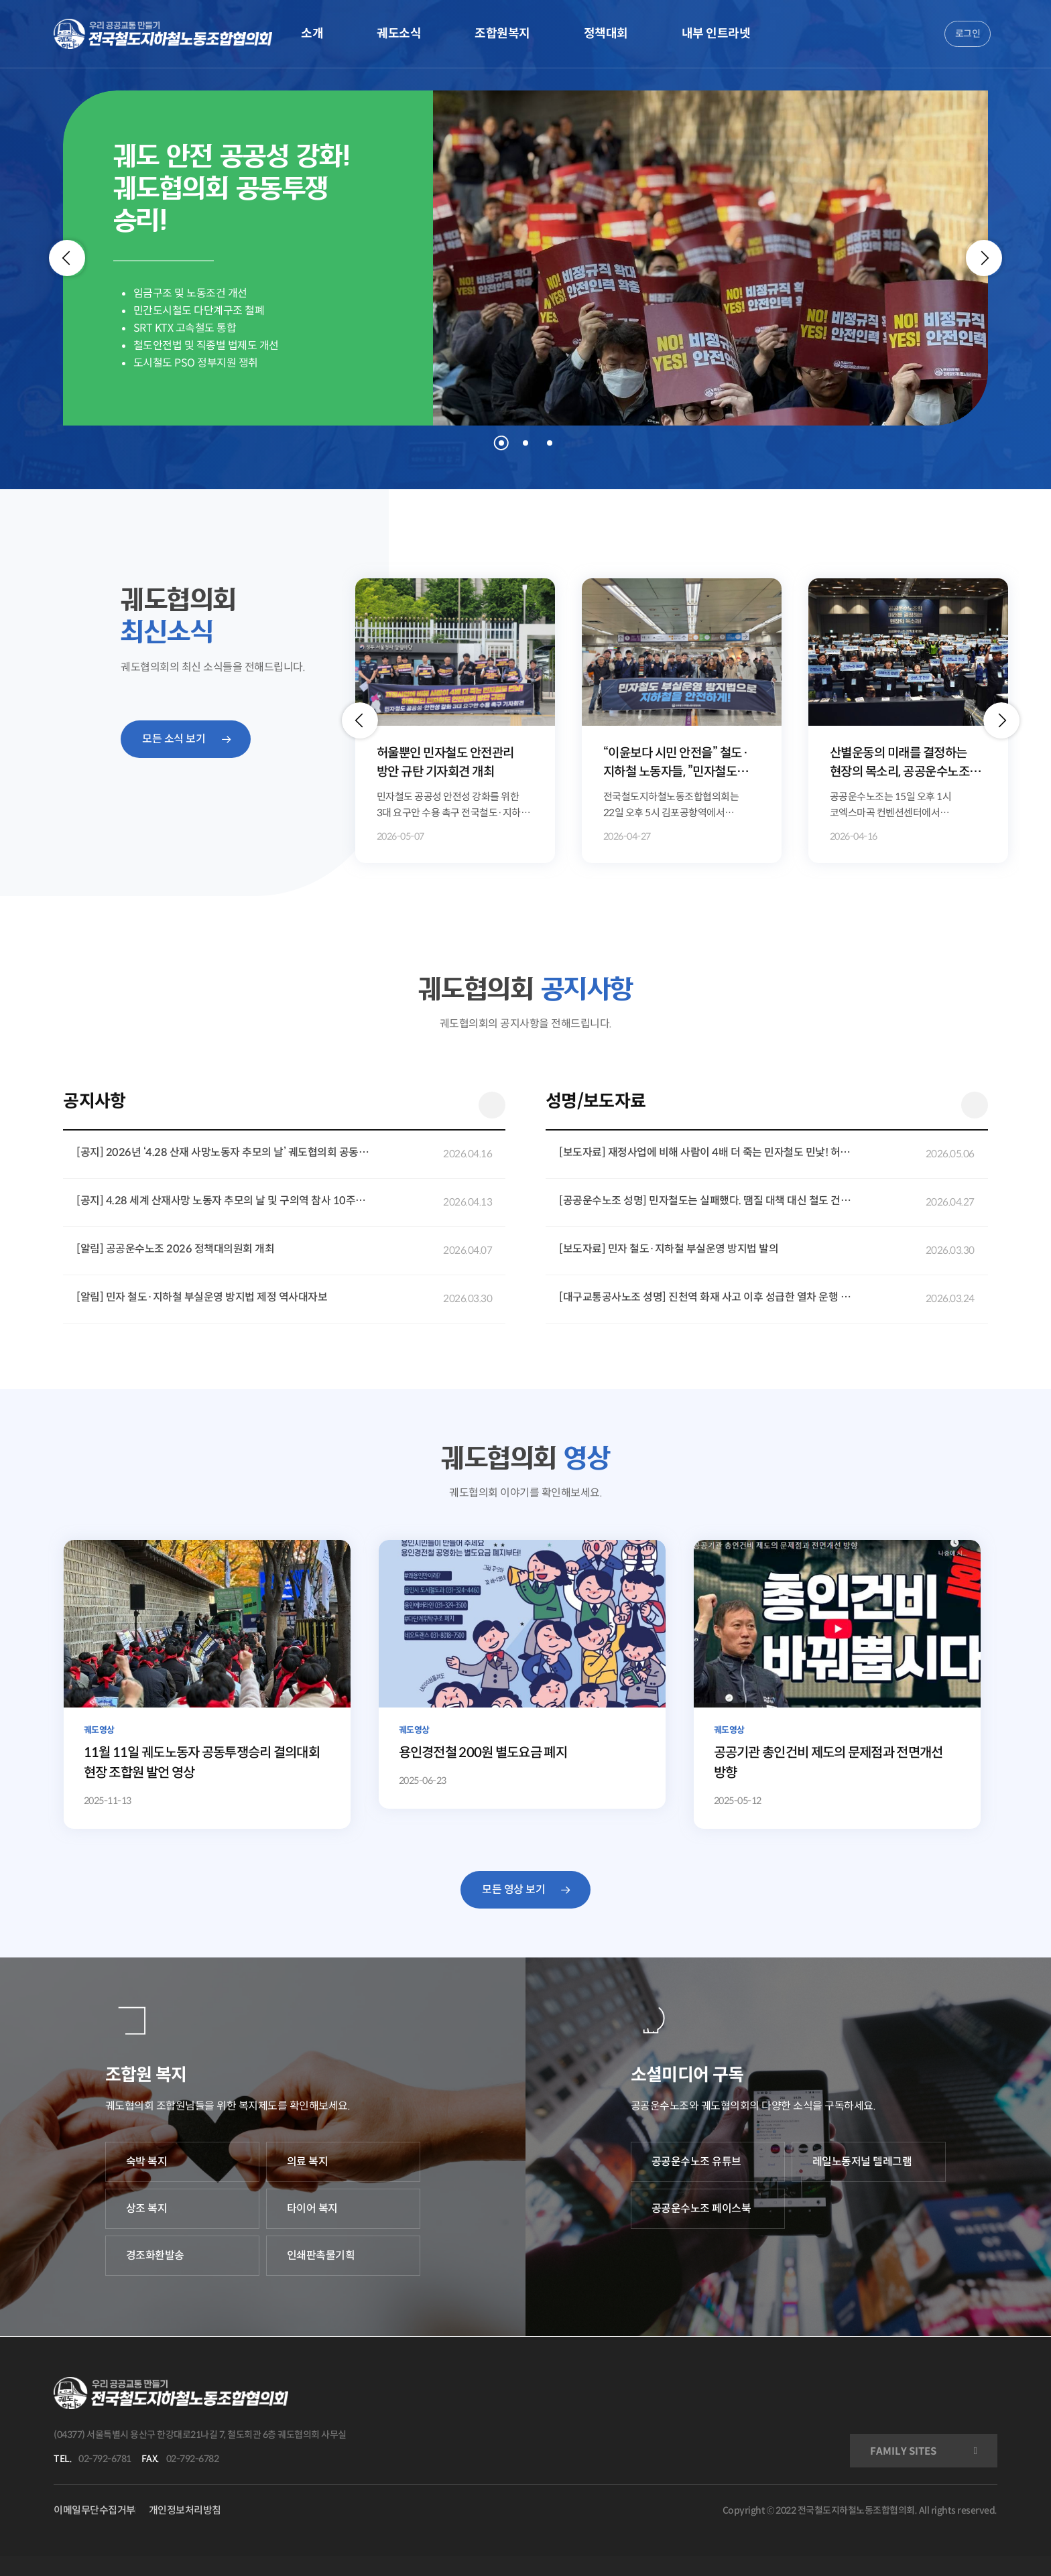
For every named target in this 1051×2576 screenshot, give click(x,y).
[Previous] (67, 258)
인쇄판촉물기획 (321, 2255)
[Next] (984, 258)
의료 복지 (307, 2161)
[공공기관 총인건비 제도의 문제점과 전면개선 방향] (837, 1684)
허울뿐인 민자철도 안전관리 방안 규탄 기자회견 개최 (445, 762)
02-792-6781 (104, 2459)
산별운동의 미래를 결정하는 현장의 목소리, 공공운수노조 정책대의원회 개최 (900, 763)
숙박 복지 (147, 2161)
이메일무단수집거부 (94, 2510)
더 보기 (492, 1105)
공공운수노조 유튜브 (696, 2161)
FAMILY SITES (903, 2451)
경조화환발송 (155, 2255)
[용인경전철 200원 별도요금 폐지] (522, 1674)
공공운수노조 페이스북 (701, 2208)
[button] (360, 720)
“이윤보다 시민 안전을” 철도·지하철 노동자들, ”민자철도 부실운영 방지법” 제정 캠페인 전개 (676, 763)
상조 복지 (147, 2208)
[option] (455, 720)
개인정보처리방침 (185, 2510)
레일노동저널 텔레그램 (862, 2161)
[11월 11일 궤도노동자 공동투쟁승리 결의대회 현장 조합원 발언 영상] (207, 1684)
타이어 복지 (312, 2208)
